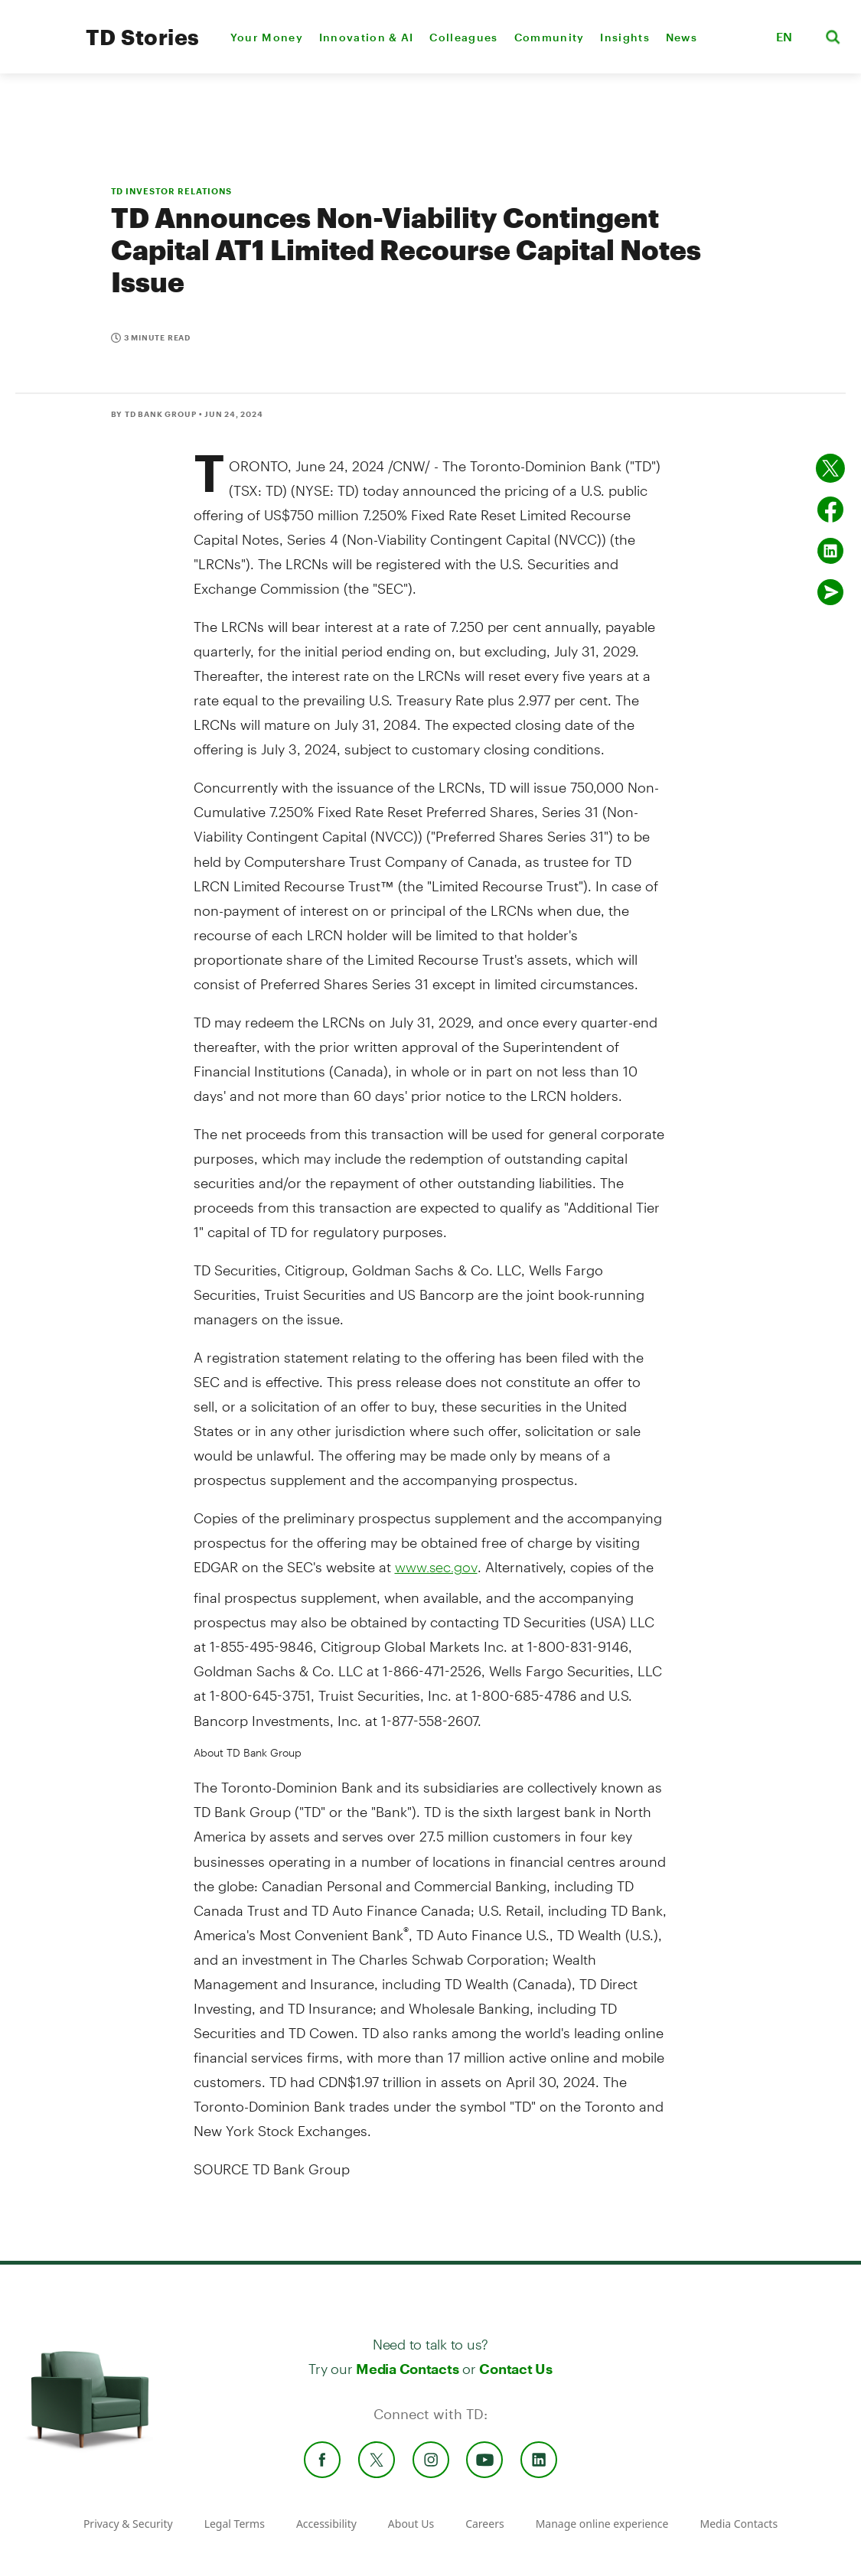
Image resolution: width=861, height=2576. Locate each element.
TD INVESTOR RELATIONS (171, 191)
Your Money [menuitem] (266, 37)
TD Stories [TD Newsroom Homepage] (143, 36)
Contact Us (515, 2368)
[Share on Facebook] (830, 509)
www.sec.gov (436, 1566)
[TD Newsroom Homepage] (39, 50)
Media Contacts (407, 2368)
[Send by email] (830, 592)
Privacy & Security (128, 2523)
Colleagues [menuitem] (463, 37)
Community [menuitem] (549, 37)
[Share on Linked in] (830, 551)
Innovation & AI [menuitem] (366, 37)
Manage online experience (602, 2523)
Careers (484, 2523)
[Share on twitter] (830, 468)
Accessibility (326, 2523)
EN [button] (784, 36)
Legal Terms (234, 2523)
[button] (745, 37)
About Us (411, 2523)
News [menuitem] (681, 37)
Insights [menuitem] (625, 37)
